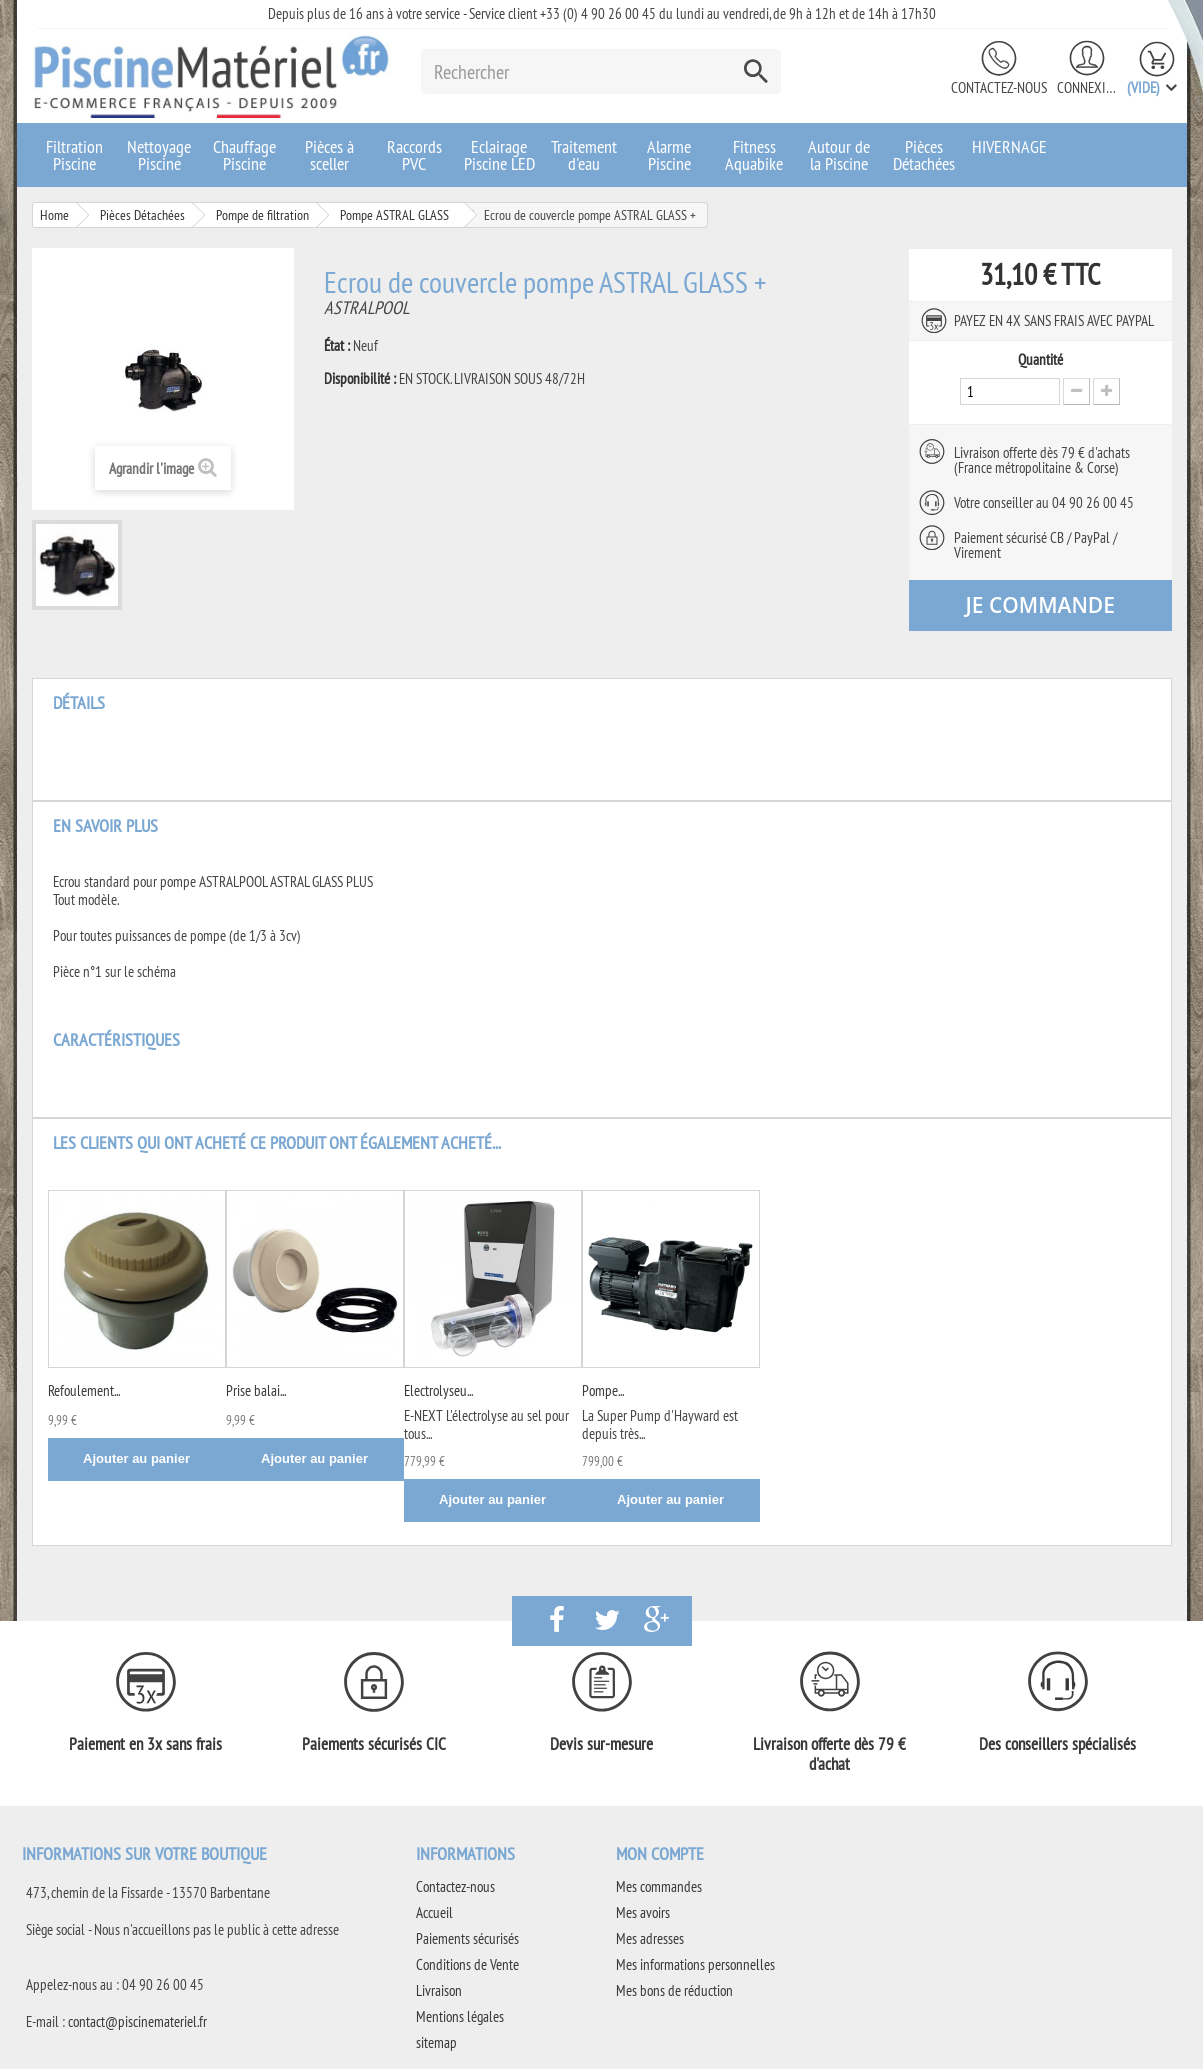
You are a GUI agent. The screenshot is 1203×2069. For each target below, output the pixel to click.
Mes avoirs (643, 1912)
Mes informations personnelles (695, 1964)
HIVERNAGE (1009, 146)
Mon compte (660, 1853)
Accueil (434, 1912)
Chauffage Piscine (244, 155)
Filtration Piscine (74, 155)
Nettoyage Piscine (159, 155)
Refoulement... (84, 1390)
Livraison (439, 1990)
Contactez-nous (999, 87)
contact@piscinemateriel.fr (137, 2021)
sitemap (436, 2042)
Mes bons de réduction (674, 1990)
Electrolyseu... (438, 1390)
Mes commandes (659, 1886)
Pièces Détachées (924, 155)
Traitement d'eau (584, 155)
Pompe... (603, 1390)
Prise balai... (256, 1390)
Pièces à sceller (329, 155)
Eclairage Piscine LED (499, 155)
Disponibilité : (360, 379)
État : (337, 346)
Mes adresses (650, 1938)
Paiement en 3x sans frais (145, 1744)
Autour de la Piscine (839, 155)
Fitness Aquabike (754, 155)
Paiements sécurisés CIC (374, 1744)
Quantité (1040, 360)
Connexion (1087, 87)
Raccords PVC (414, 155)
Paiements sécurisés (467, 1938)
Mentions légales (460, 2016)
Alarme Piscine (669, 155)
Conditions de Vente (467, 1964)
